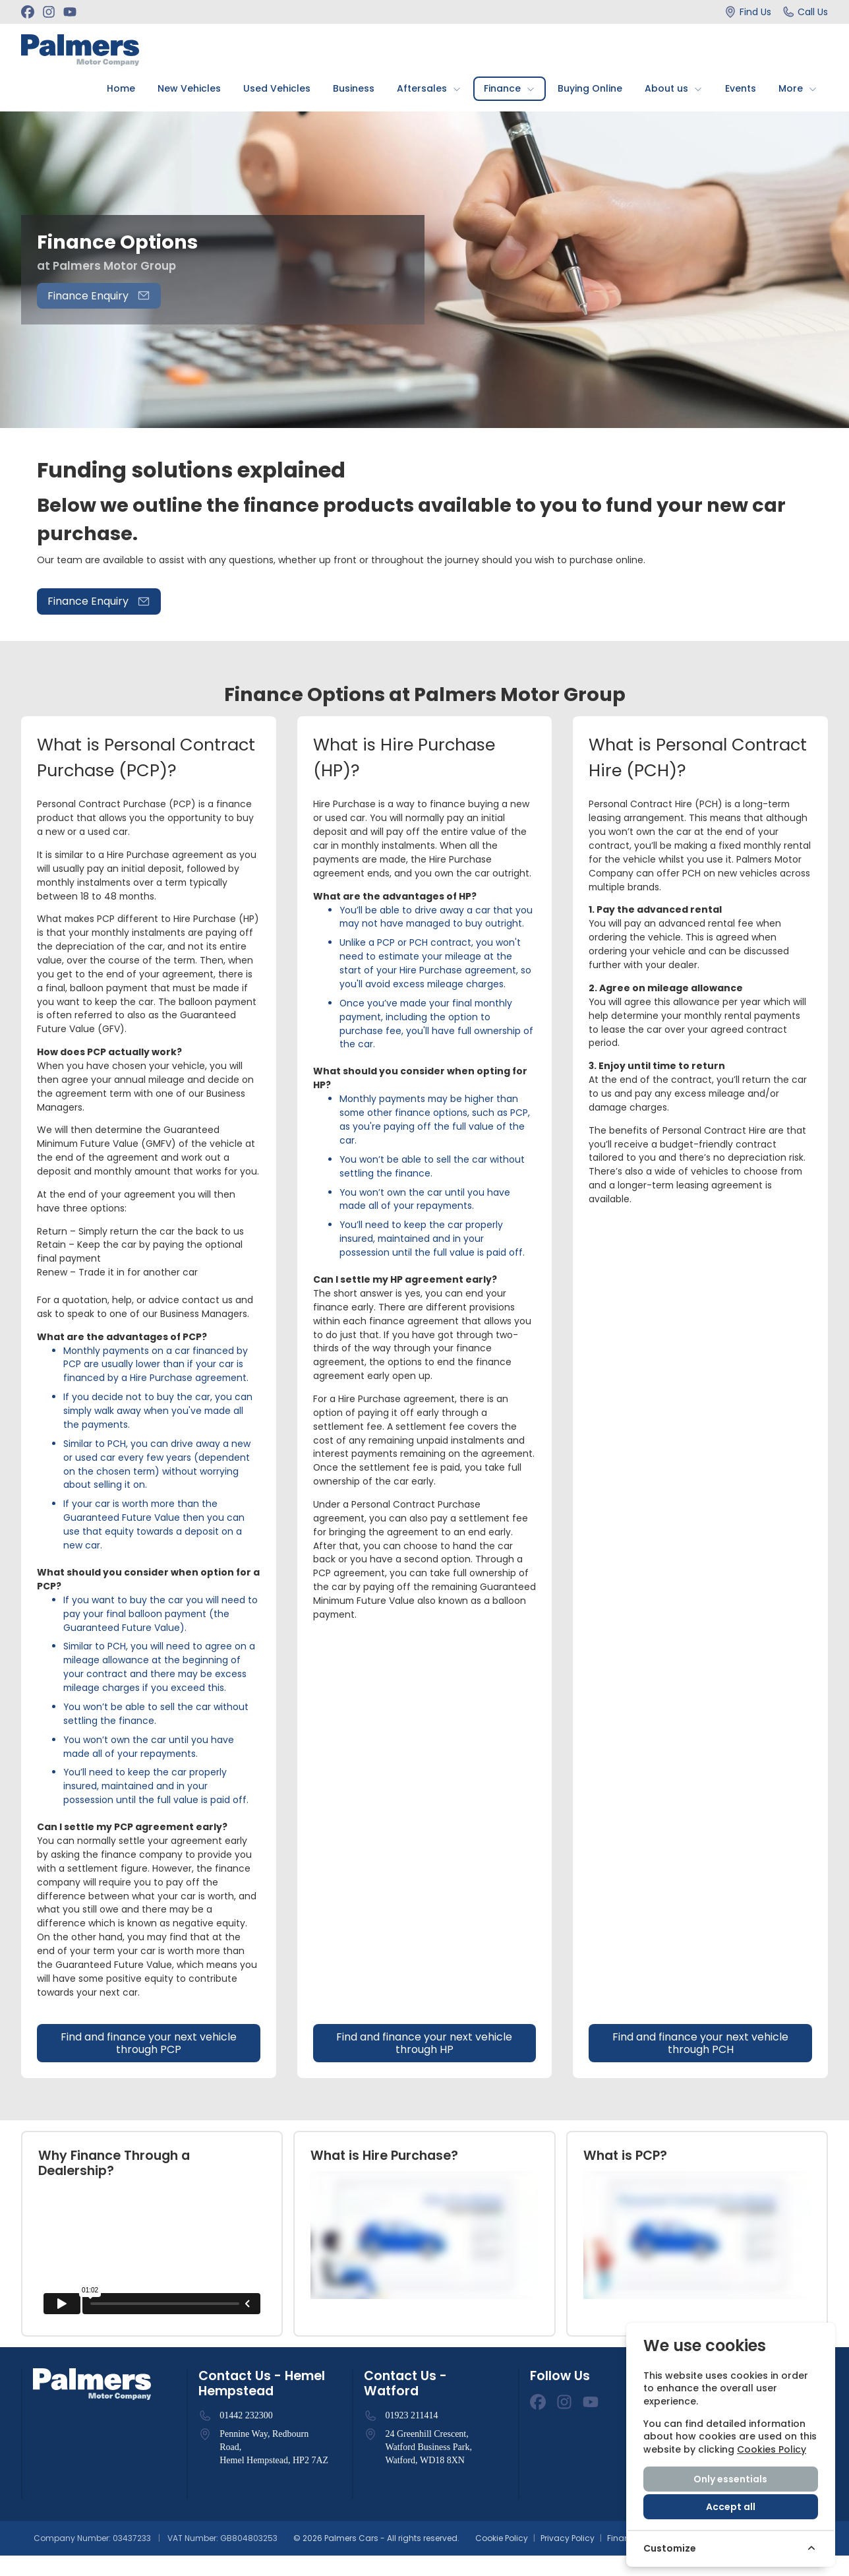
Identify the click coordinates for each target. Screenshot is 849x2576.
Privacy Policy (568, 2559)
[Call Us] (805, 11)
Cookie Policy (501, 2559)
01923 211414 (411, 2436)
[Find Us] (747, 11)
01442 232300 (246, 2436)
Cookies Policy (771, 2449)
